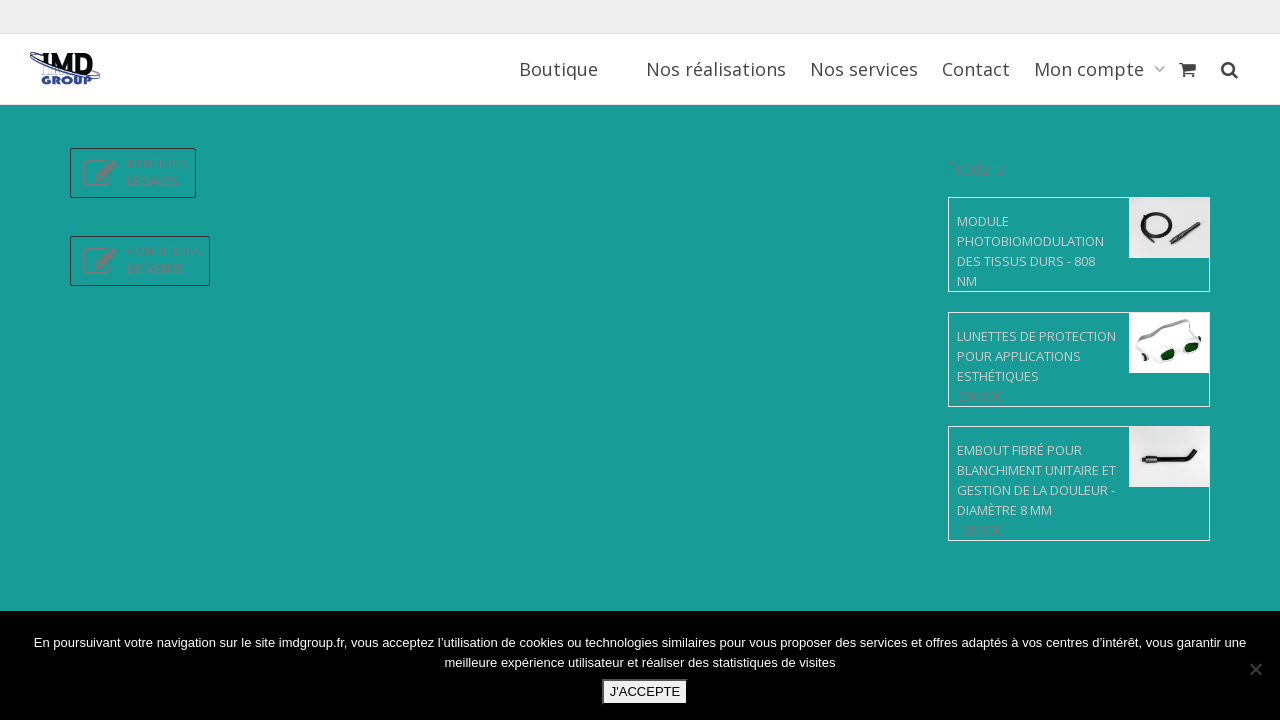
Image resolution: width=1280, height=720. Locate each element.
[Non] (1255, 669)
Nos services (864, 69)
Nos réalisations (716, 69)
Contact (976, 69)
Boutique (558, 69)
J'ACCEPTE (645, 691)
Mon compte (1091, 69)
